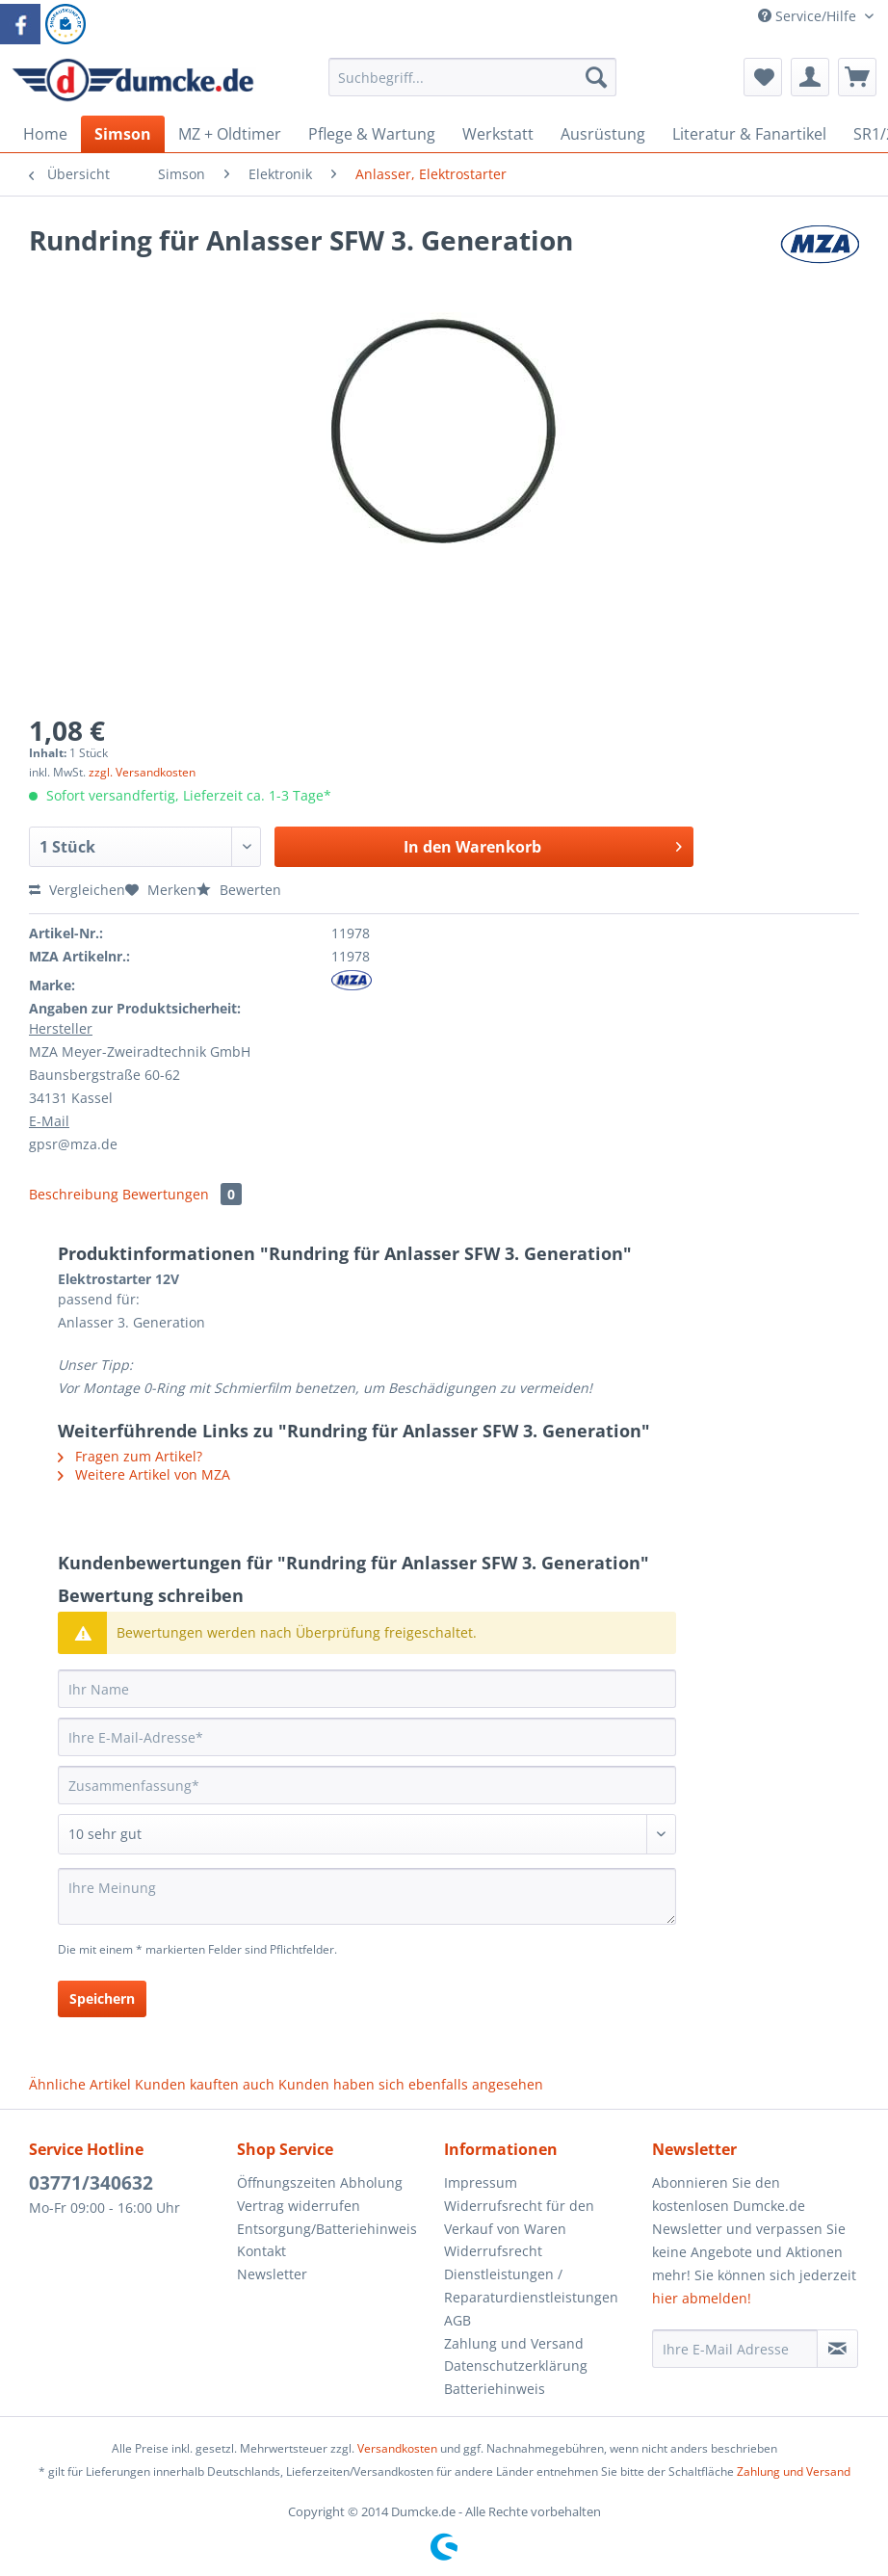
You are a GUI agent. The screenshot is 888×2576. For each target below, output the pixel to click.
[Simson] (123, 134)
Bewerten (238, 890)
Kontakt (261, 2251)
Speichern (102, 1998)
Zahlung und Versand (514, 2343)
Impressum (480, 2182)
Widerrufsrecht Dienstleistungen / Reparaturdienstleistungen (531, 2274)
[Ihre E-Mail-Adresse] (367, 1737)
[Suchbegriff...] (472, 77)
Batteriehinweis (494, 2388)
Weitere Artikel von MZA (144, 1474)
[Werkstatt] (498, 134)
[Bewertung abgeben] (367, 1834)
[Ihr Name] (367, 1688)
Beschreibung (73, 1194)
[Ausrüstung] (603, 134)
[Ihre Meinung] (367, 1896)
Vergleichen (77, 890)
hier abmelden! (701, 2298)
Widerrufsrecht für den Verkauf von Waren (519, 2217)
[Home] (45, 134)
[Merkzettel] (763, 77)
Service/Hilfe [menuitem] (809, 16)
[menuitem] (472, 86)
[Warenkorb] (857, 77)
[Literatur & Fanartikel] (749, 134)
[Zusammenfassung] (367, 1785)
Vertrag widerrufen (298, 2205)
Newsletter (272, 2274)
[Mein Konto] (810, 77)
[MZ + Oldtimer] (230, 134)
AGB (457, 2320)
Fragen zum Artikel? (130, 1456)
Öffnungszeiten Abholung (320, 2182)
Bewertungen (182, 1194)
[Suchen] (596, 77)
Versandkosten (397, 2448)
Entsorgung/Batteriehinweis (327, 2229)
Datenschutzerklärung (516, 2365)
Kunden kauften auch (204, 2084)
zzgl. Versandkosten (142, 772)
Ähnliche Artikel (80, 2084)
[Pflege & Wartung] (372, 134)
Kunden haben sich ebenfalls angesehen (410, 2084)
